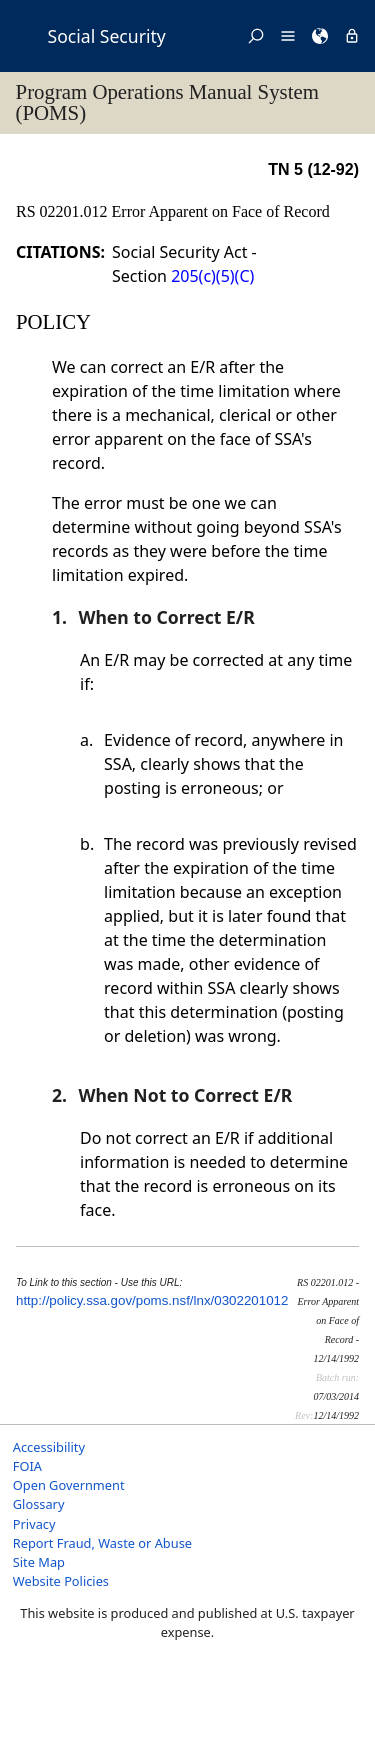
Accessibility (49, 1447)
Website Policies (61, 1581)
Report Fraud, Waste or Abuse (102, 1543)
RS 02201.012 (64, 211)
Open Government (69, 1485)
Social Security (107, 36)
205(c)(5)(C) (212, 276)
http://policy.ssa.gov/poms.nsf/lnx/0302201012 (152, 1300)
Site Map (39, 1562)
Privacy (34, 1524)
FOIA (27, 1466)
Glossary (39, 1504)
